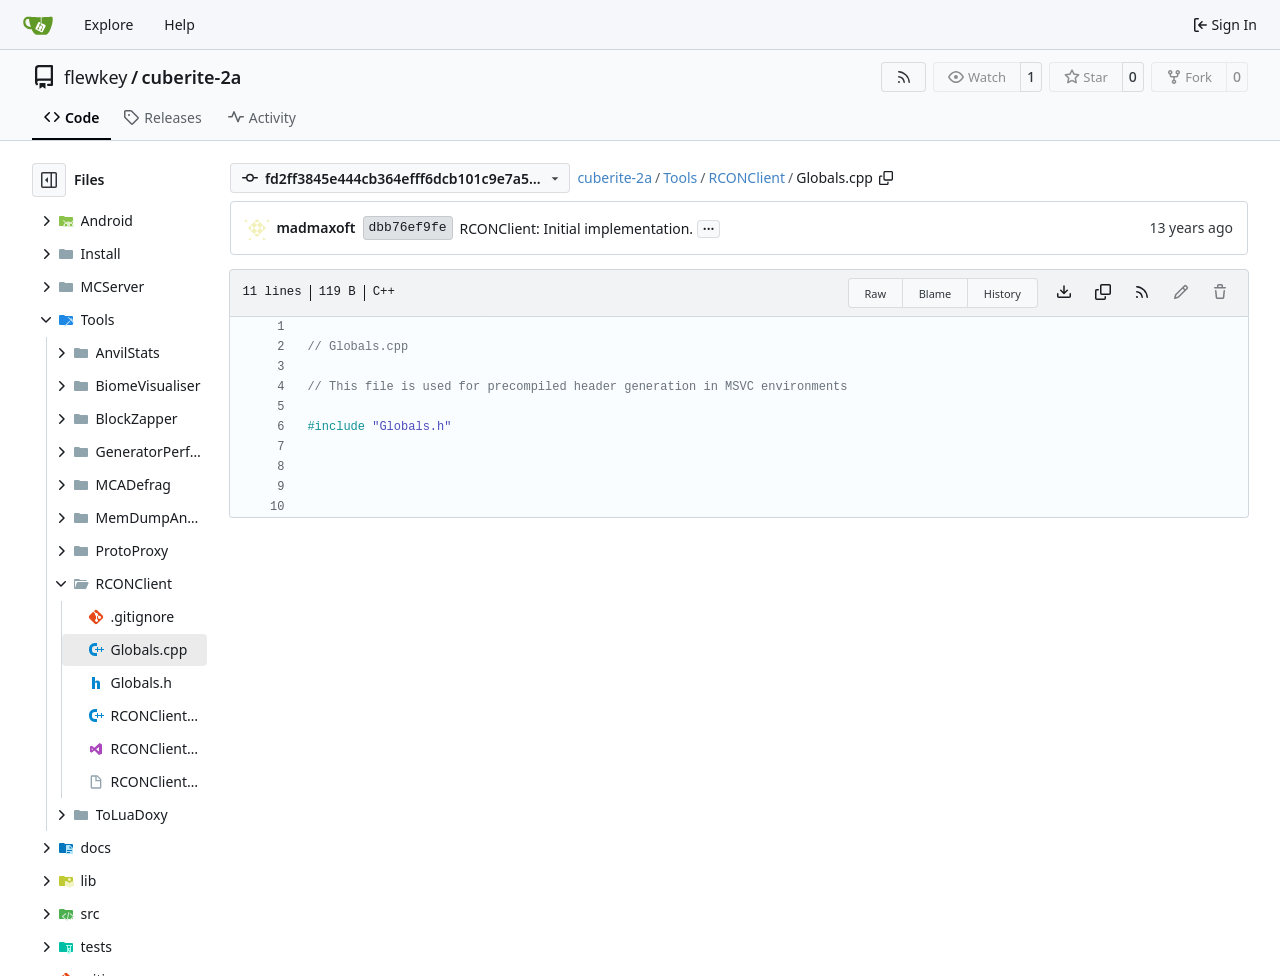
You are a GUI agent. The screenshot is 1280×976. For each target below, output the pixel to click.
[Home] (38, 25)
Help (179, 24)
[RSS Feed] (904, 77)
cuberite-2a (192, 77)
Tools (680, 177)
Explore (108, 24)
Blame (935, 293)
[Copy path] (886, 178)
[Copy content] (1103, 293)
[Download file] (1064, 293)
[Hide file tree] (49, 180)
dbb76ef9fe (408, 227)
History (1002, 293)
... (709, 227)
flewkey (95, 77)
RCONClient (746, 177)
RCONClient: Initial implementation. (577, 228)
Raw (876, 293)
